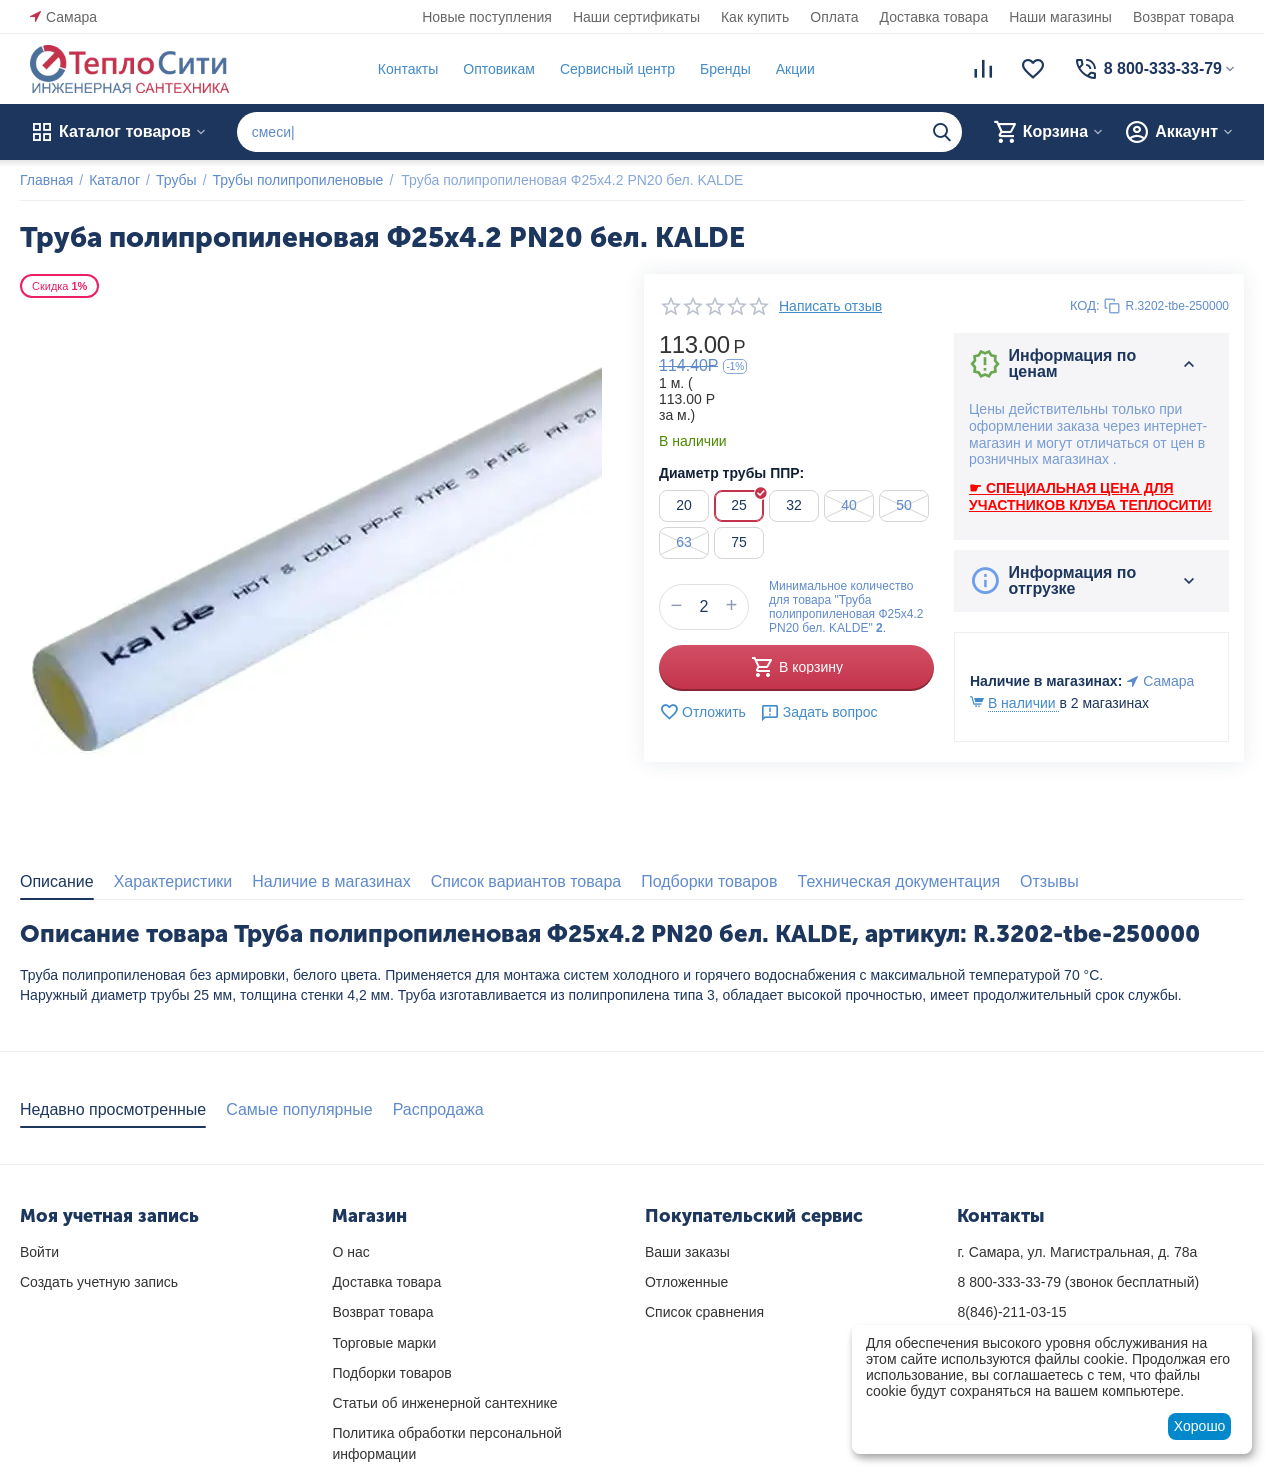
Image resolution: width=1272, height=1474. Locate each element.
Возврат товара (1183, 17)
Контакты (408, 69)
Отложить (702, 712)
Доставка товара (934, 17)
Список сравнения (704, 1312)
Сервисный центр (617, 69)
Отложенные (686, 1282)
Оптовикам (499, 69)
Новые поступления (487, 17)
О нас (350, 1252)
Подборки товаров (391, 1373)
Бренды (725, 69)
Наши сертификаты (636, 17)
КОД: (1085, 305)
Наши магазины (1060, 17)
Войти (39, 1252)
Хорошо (1200, 1426)
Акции (795, 69)
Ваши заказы (687, 1252)
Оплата (834, 17)
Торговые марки (384, 1343)
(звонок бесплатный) (1078, 1282)
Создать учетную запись (99, 1282)
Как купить (755, 17)
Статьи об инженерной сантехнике (444, 1403)
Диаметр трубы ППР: (731, 473)
